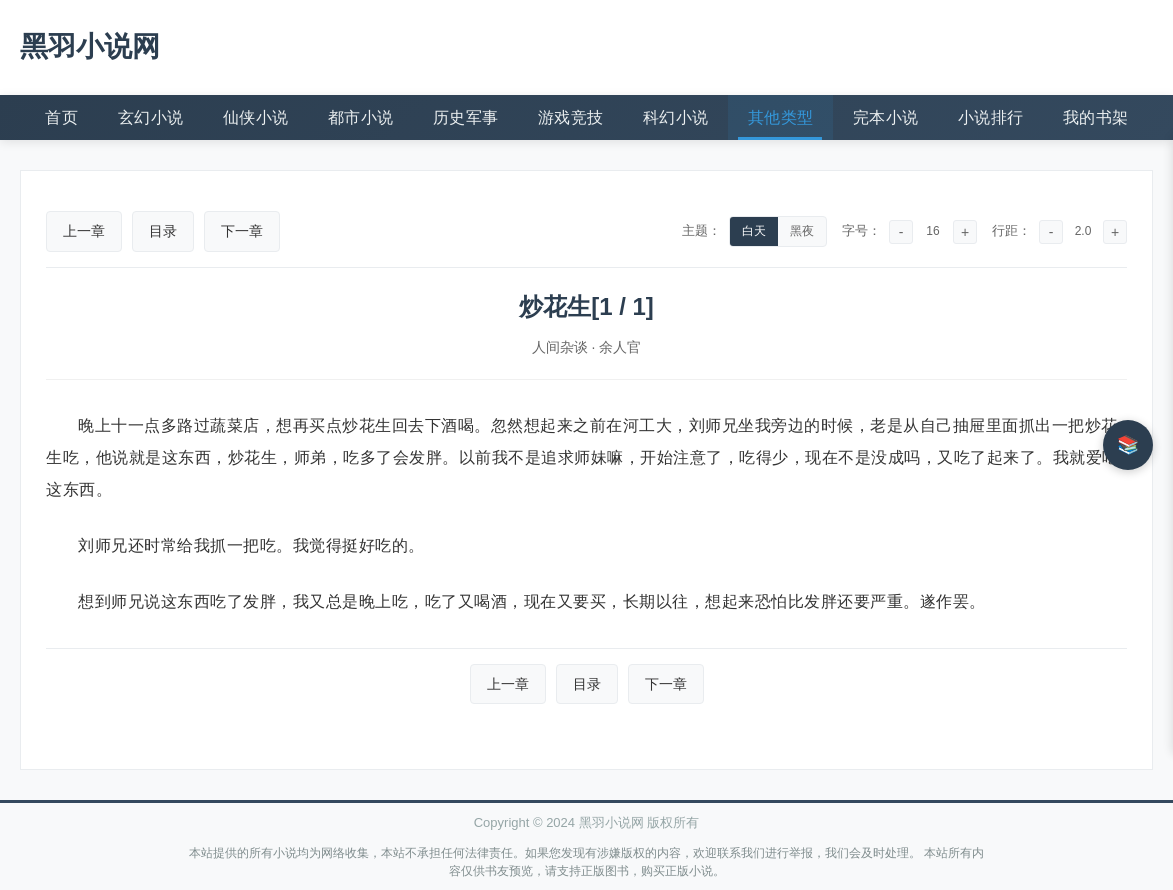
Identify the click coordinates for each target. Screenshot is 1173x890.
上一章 (84, 231)
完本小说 (886, 117)
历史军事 (466, 117)
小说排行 (991, 117)
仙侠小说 (256, 117)
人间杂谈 (560, 347)
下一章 (242, 231)
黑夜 (802, 231)
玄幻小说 (151, 117)
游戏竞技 (571, 117)
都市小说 (361, 117)
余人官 (620, 347)
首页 (61, 117)
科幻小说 (676, 117)
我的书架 (1096, 117)
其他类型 (781, 117)
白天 (754, 231)
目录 (163, 231)
